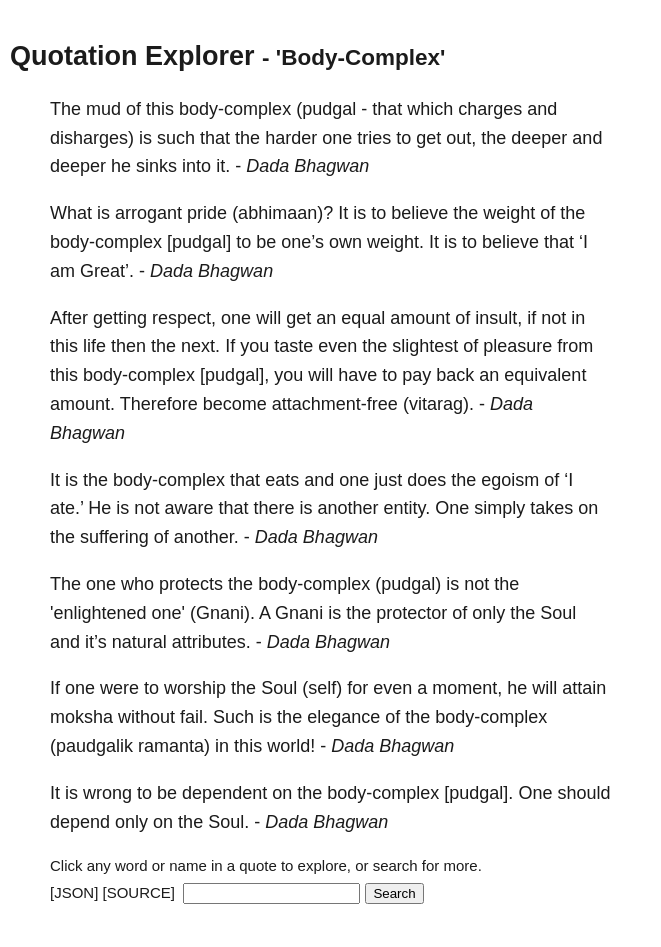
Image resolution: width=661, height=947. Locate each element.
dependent (224, 793)
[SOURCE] (139, 892)
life (94, 346)
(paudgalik (91, 746)
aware (188, 508)
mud (103, 109)
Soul (558, 613)
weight (509, 213)
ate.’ (66, 508)
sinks (156, 166)
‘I (583, 242)
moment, (467, 688)
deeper (539, 138)
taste (293, 346)
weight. (395, 242)
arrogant (148, 213)
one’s (302, 242)
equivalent (545, 375)
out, (461, 138)
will (268, 318)
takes (551, 508)
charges (490, 109)
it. (223, 166)
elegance (343, 717)
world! (291, 746)
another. (206, 537)
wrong (107, 793)
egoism (510, 480)
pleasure (517, 346)
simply (499, 508)
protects (191, 584)
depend (80, 822)
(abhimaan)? (282, 213)
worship (195, 688)
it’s (96, 642)
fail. (194, 717)
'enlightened (98, 613)
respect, (184, 318)
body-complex (235, 109)
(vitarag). (438, 404)
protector (411, 613)
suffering (114, 537)
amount (420, 318)
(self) (322, 688)
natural (139, 642)
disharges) (92, 138)
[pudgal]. (478, 793)
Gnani (299, 613)
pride (207, 213)
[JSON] (74, 892)
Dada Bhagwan (307, 166)
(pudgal (326, 109)
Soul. (228, 822)
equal (363, 318)
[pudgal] (199, 242)
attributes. (211, 642)
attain (584, 688)
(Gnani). (222, 613)
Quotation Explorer (132, 56)
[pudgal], (234, 375)
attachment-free (335, 404)
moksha (81, 717)
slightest (425, 346)
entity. (407, 508)
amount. (82, 404)
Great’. (107, 271)
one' (168, 613)
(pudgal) (408, 584)
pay (416, 375)
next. (200, 346)
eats (282, 480)
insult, (498, 318)
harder (291, 138)
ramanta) (174, 746)
